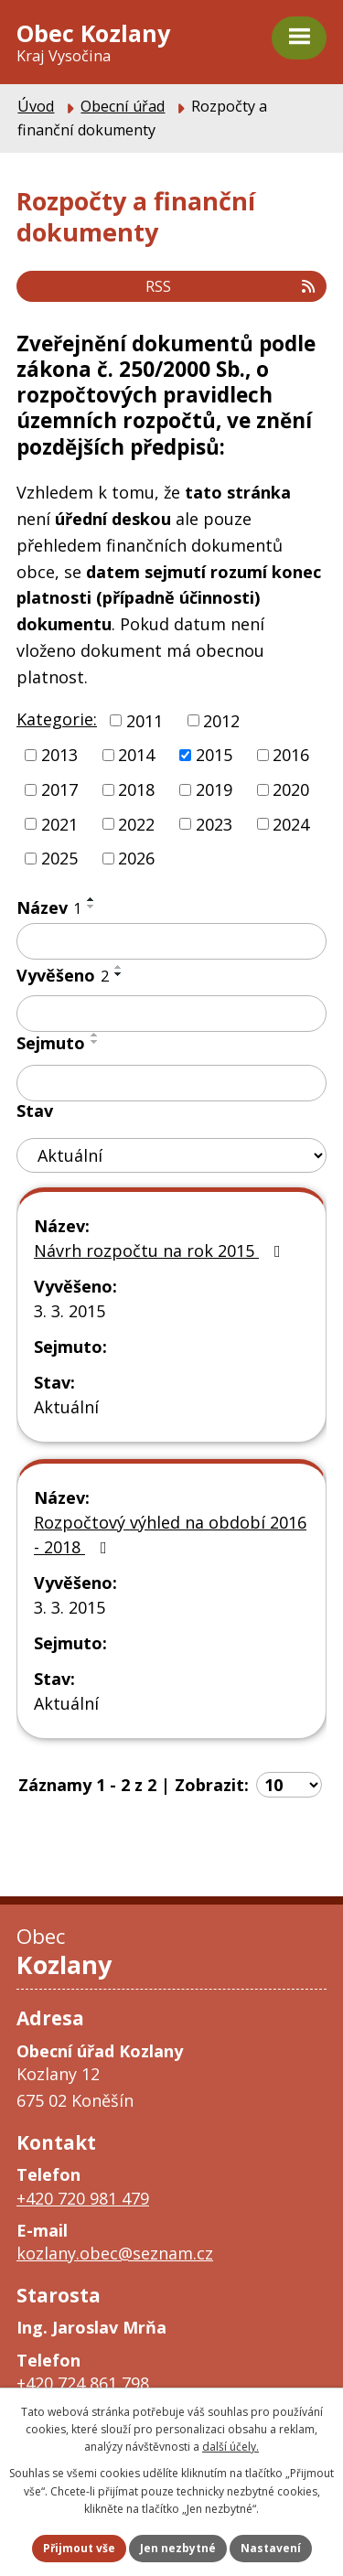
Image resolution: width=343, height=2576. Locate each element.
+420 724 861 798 (82, 2383)
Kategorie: (56, 719)
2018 (136, 789)
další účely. (230, 2446)
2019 (214, 789)
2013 (59, 755)
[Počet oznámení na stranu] (289, 1785)
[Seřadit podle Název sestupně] (91, 906)
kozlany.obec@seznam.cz (114, 2253)
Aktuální (66, 1407)
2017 (59, 789)
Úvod (35, 106)
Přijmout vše (79, 2548)
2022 (136, 823)
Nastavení (271, 2548)
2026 (136, 858)
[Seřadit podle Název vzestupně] (91, 899)
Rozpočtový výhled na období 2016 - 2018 (170, 1534)
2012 (221, 720)
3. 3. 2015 (69, 1311)
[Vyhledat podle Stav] (171, 1156)
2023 (214, 823)
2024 (291, 823)
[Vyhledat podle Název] (171, 941)
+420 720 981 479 (82, 2198)
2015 (214, 755)
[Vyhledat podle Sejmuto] (171, 1083)
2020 (291, 789)
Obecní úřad (122, 106)
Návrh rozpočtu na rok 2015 (161, 1250)
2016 (291, 755)
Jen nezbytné (178, 2548)
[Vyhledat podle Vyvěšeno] (171, 1013)
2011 (144, 720)
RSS (231, 286)
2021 (59, 823)
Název (48, 907)
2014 (136, 755)
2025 (59, 858)
